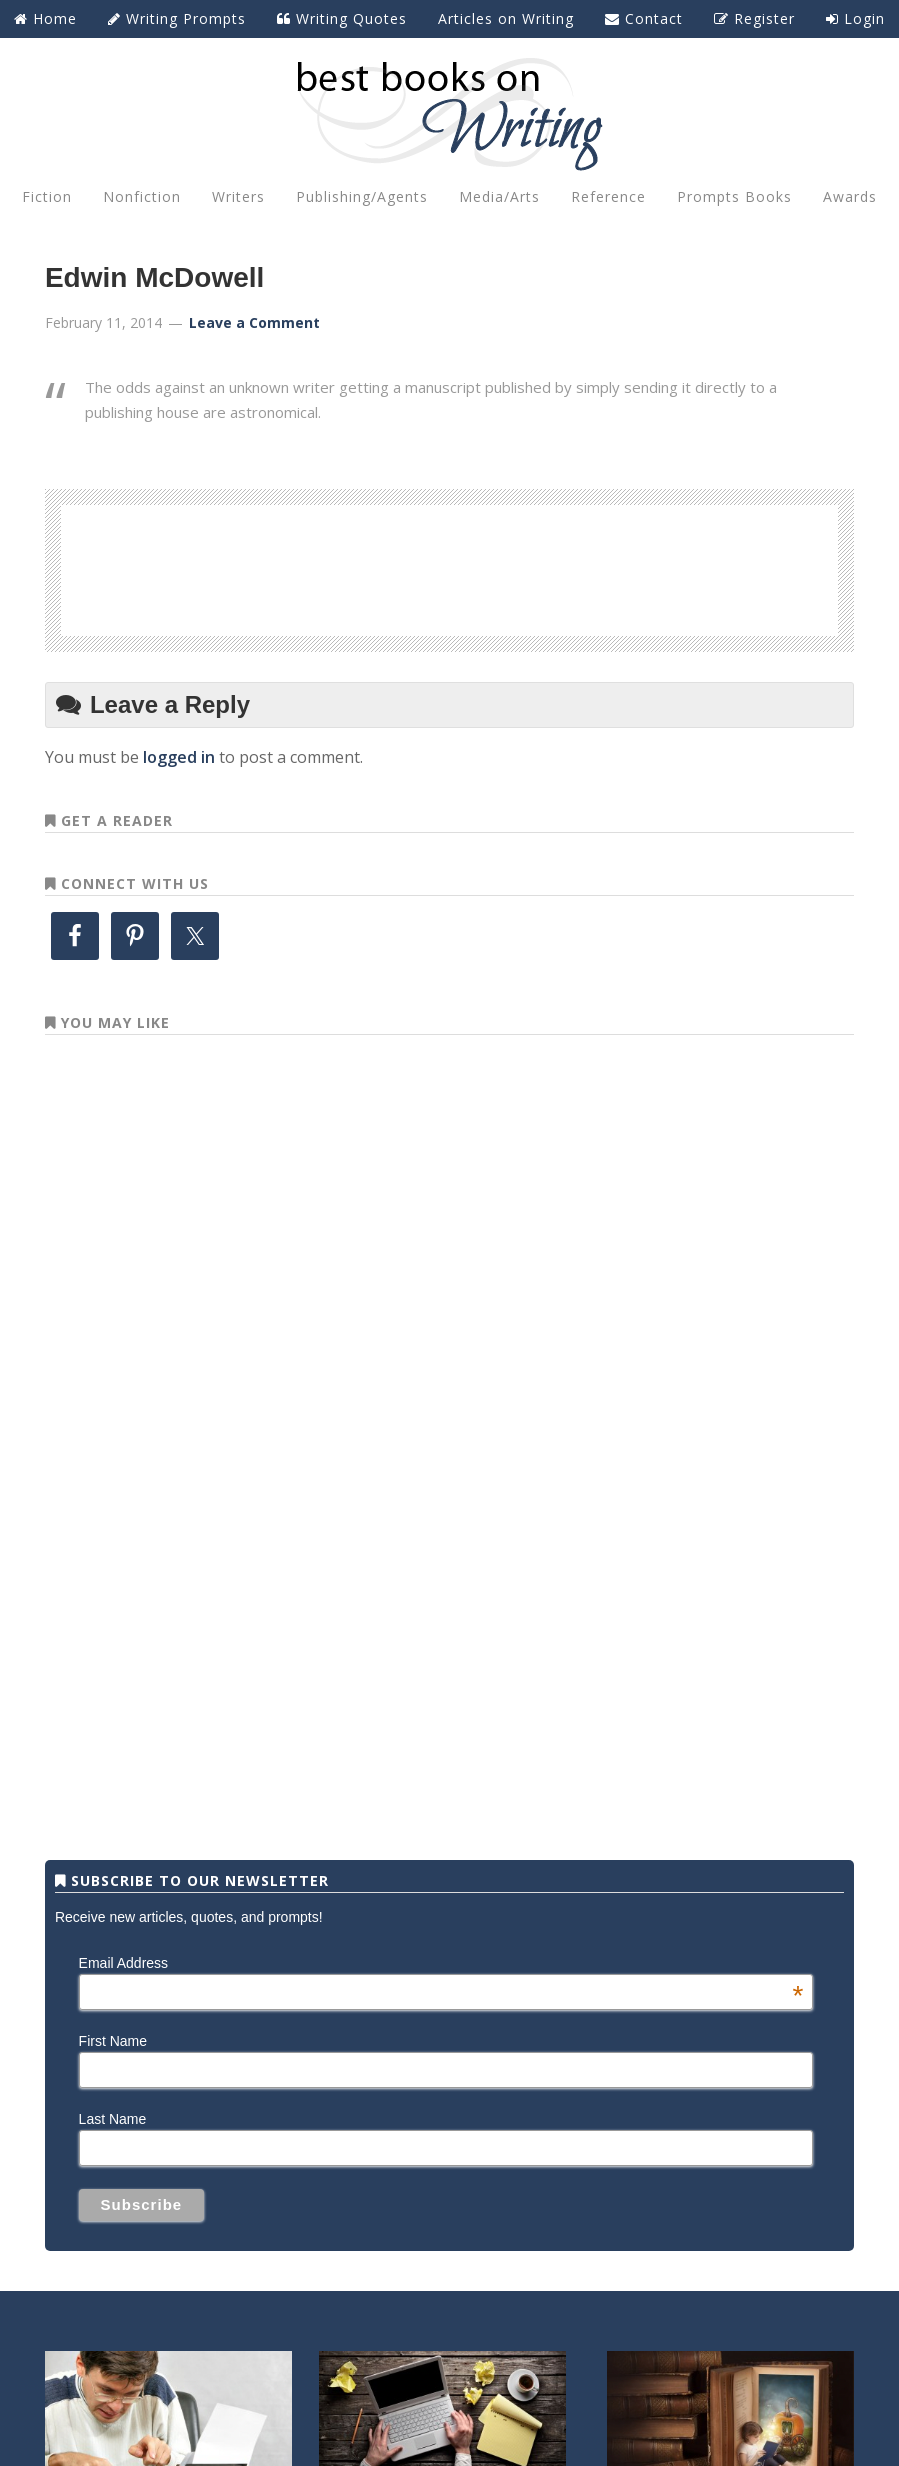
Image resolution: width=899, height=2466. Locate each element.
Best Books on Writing (449, 113)
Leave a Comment (254, 322)
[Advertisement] (450, 567)
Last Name (113, 2119)
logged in (179, 757)
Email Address (441, 1963)
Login (855, 18)
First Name (113, 2041)
